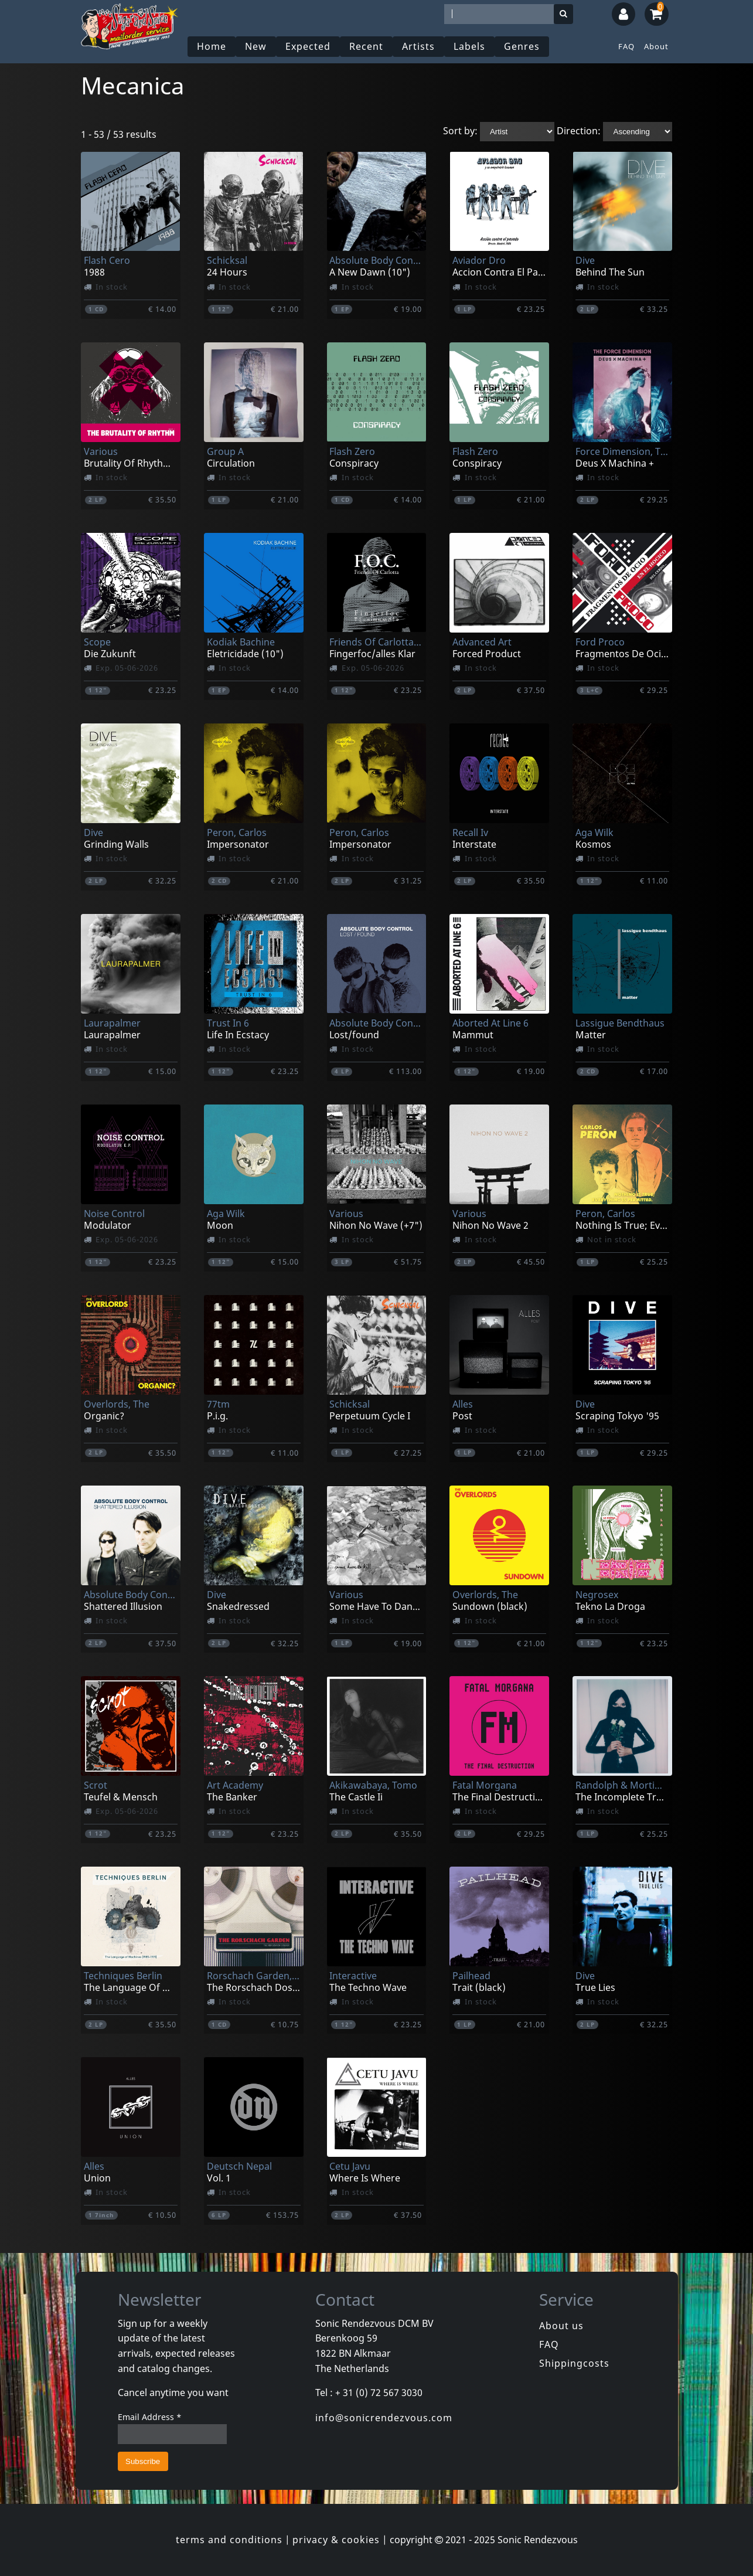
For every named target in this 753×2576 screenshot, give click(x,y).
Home (211, 46)
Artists (418, 46)
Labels (469, 46)
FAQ (626, 46)
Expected (307, 46)
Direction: (579, 130)
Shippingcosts (574, 2363)
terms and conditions (229, 2539)
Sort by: (460, 130)
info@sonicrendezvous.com (383, 2417)
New (256, 46)
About (656, 46)
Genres (522, 46)
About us (561, 2325)
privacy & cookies (336, 2539)
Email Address (150, 2416)
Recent (366, 46)
